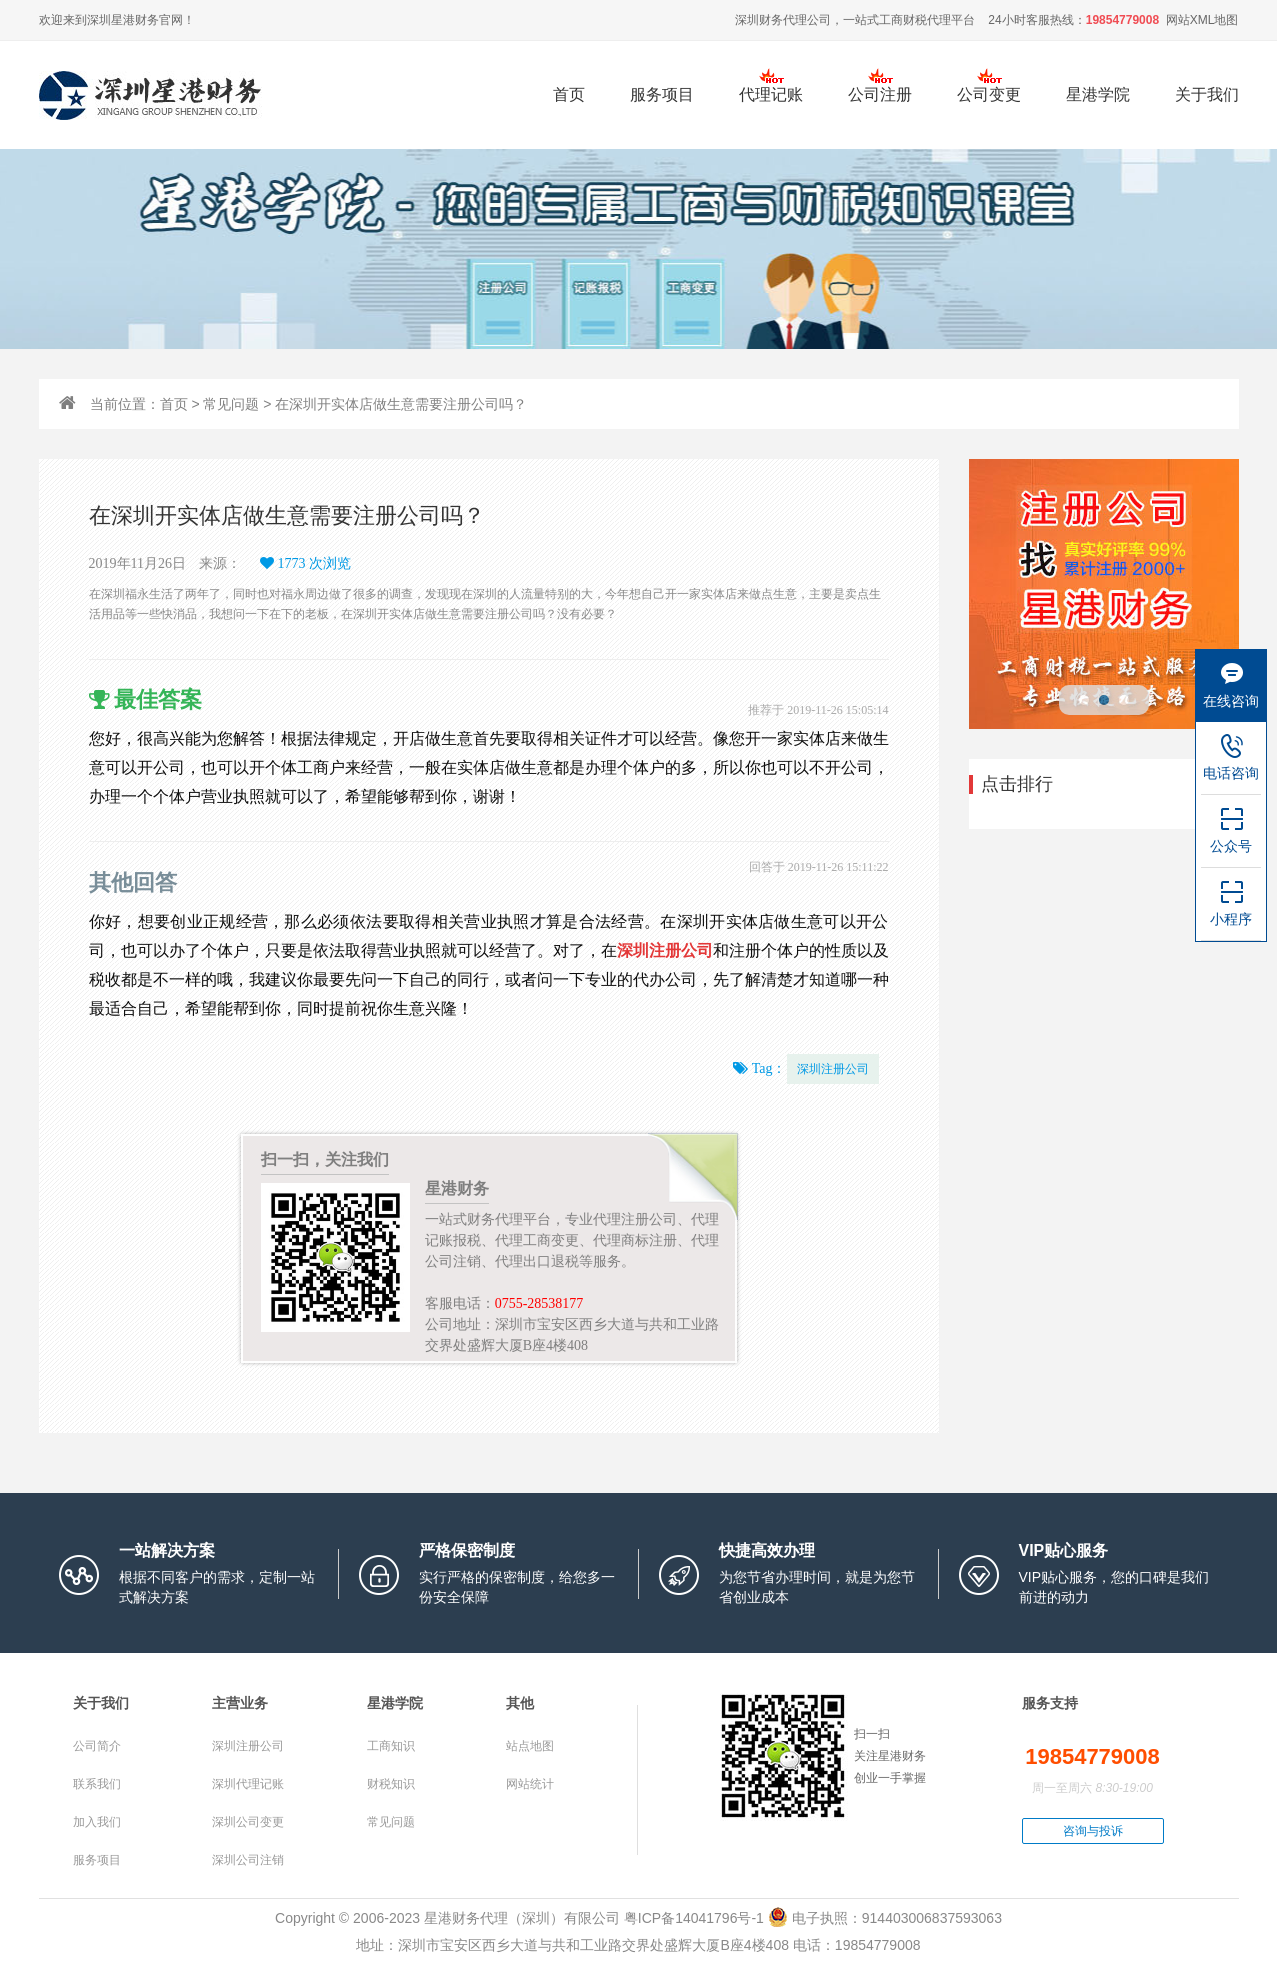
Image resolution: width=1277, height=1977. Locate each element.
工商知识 (391, 1746)
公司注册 (880, 94)
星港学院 (1098, 94)
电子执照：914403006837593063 (885, 1918)
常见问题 (231, 404)
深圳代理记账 (248, 1784)
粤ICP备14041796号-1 (694, 1918)
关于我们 (1207, 94)
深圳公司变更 (248, 1822)
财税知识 (391, 1784)
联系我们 (97, 1784)
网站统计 (530, 1784)
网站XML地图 (1202, 20)
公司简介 (97, 1746)
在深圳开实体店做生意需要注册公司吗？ (401, 404)
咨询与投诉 (1093, 1831)
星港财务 (135, 20)
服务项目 (662, 105)
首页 (569, 94)
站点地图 (530, 1746)
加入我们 (97, 1822)
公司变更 (989, 94)
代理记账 (771, 94)
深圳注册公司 (833, 1069)
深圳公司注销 (248, 1860)
